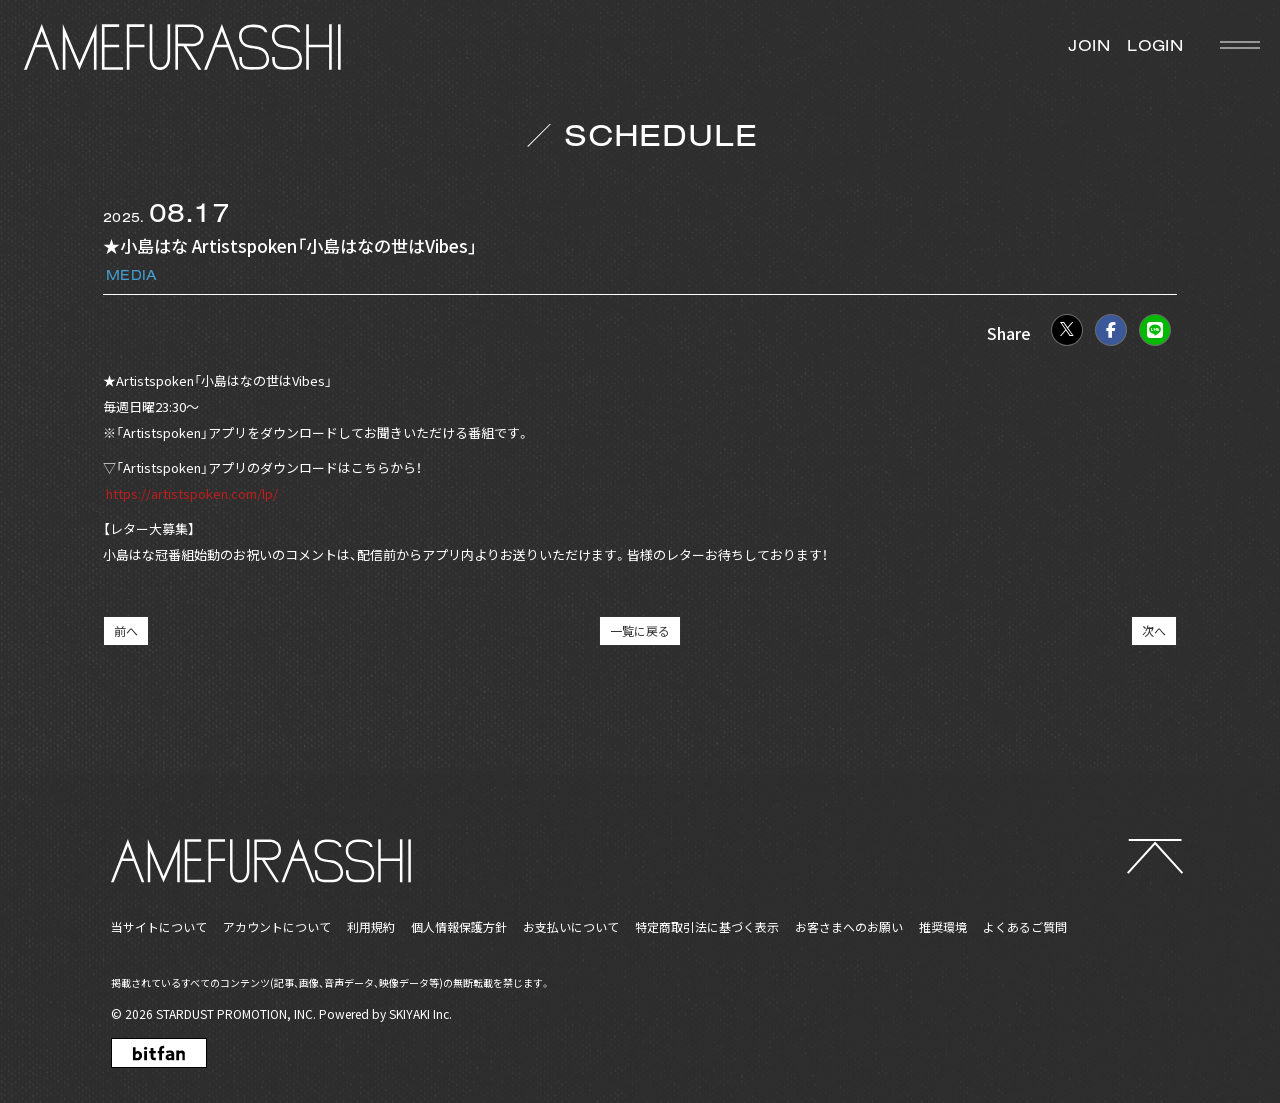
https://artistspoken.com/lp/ (190, 493)
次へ (1154, 630)
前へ (126, 630)
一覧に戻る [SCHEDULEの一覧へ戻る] (640, 630)
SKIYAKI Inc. (420, 1013)
